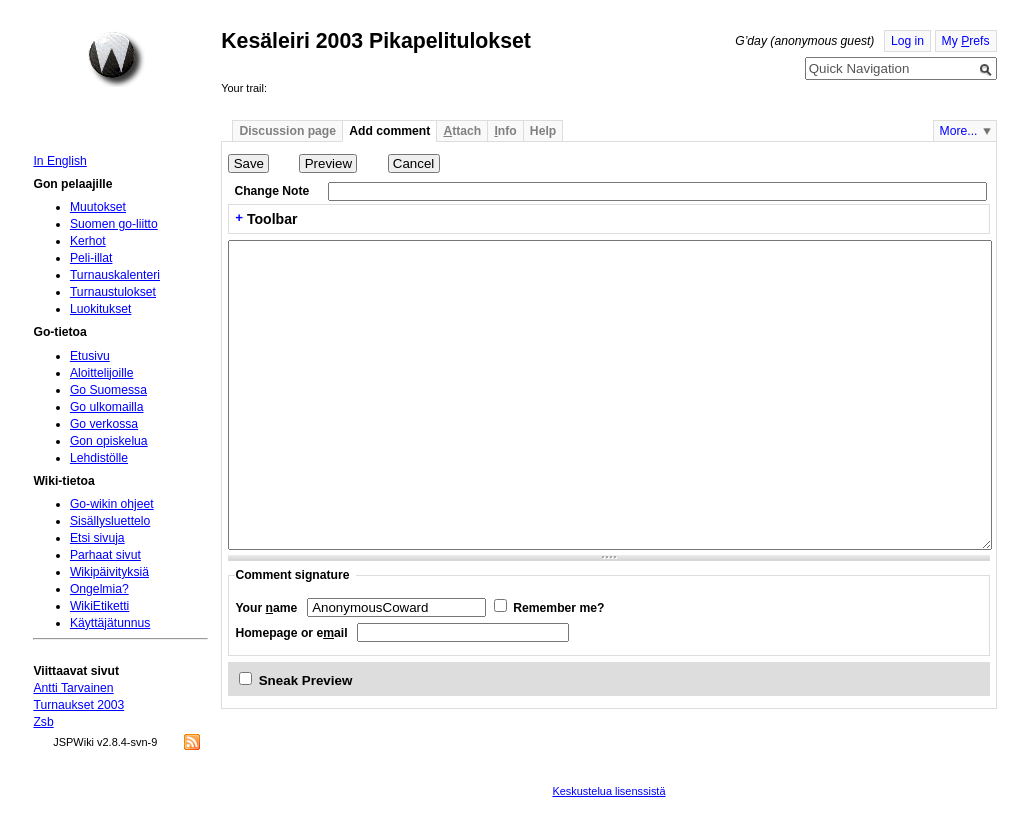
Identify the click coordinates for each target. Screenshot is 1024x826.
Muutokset (98, 207)
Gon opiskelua (109, 441)
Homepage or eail (291, 633)
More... (959, 131)
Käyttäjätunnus (110, 623)
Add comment (389, 131)
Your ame (266, 608)
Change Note (271, 191)
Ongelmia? (99, 589)
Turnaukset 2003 (78, 705)
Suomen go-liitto (114, 224)
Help (543, 131)
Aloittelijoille (102, 373)
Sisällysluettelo (110, 521)
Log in (907, 41)
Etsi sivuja (97, 538)
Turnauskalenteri (115, 275)
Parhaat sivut (105, 555)
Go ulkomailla (107, 407)
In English (59, 161)
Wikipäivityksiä (109, 572)
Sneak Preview (306, 680)
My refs (966, 41)
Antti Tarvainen (73, 688)
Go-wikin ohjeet (112, 504)
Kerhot (88, 241)
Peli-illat (91, 258)
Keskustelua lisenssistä (608, 791)
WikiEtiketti (99, 606)
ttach (462, 131)
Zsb (43, 722)
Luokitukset (101, 309)
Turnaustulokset (113, 292)
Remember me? (558, 608)
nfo (505, 131)
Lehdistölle (99, 458)
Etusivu (90, 356)
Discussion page (287, 131)
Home (116, 59)
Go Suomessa (108, 390)
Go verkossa (104, 424)
